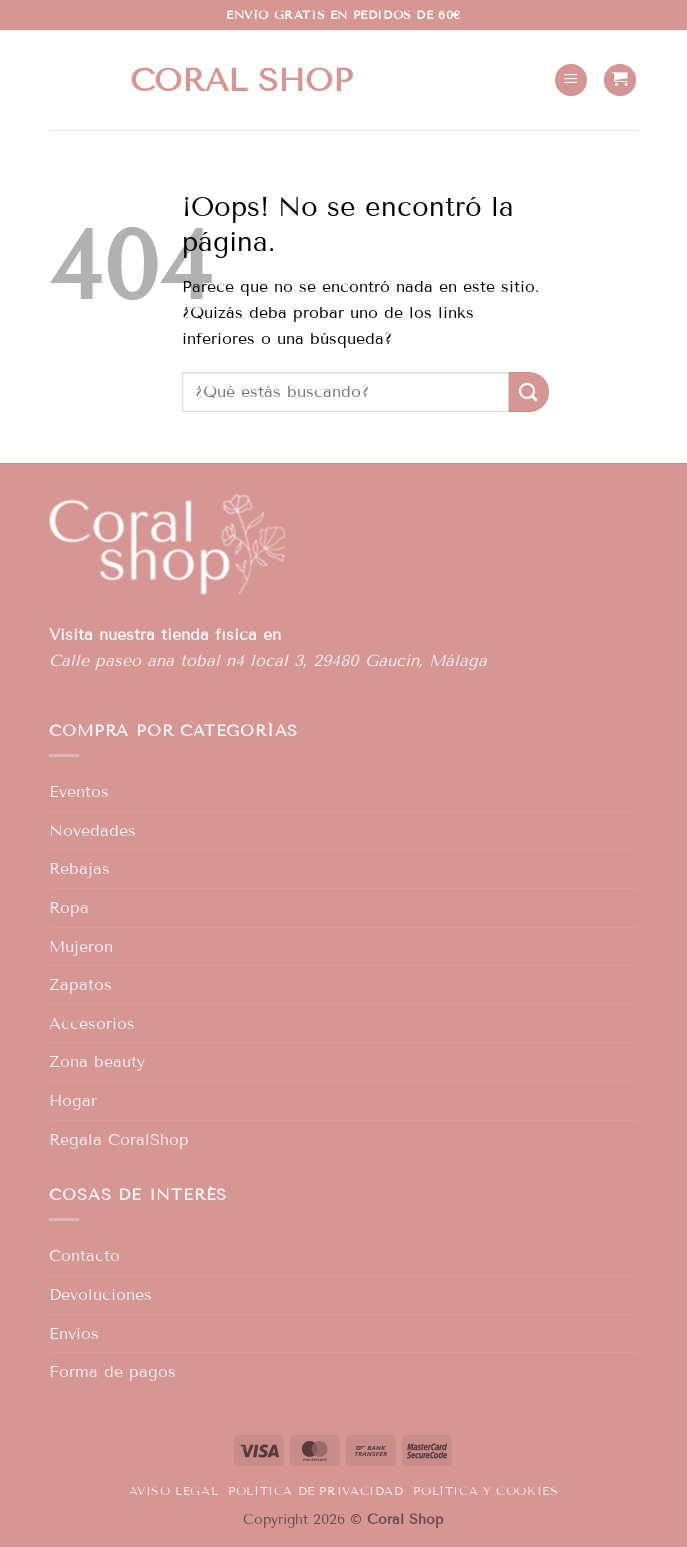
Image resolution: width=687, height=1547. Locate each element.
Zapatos (80, 984)
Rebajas (79, 868)
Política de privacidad (315, 1490)
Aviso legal (174, 1490)
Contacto (84, 1255)
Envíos (74, 1333)
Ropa (69, 907)
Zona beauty (97, 1061)
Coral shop (241, 80)
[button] (571, 80)
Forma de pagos (112, 1371)
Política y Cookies (485, 1490)
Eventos (79, 791)
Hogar (73, 1100)
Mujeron (81, 946)
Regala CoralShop (119, 1139)
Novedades (92, 830)
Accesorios (92, 1023)
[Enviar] (529, 391)
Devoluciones (100, 1294)
